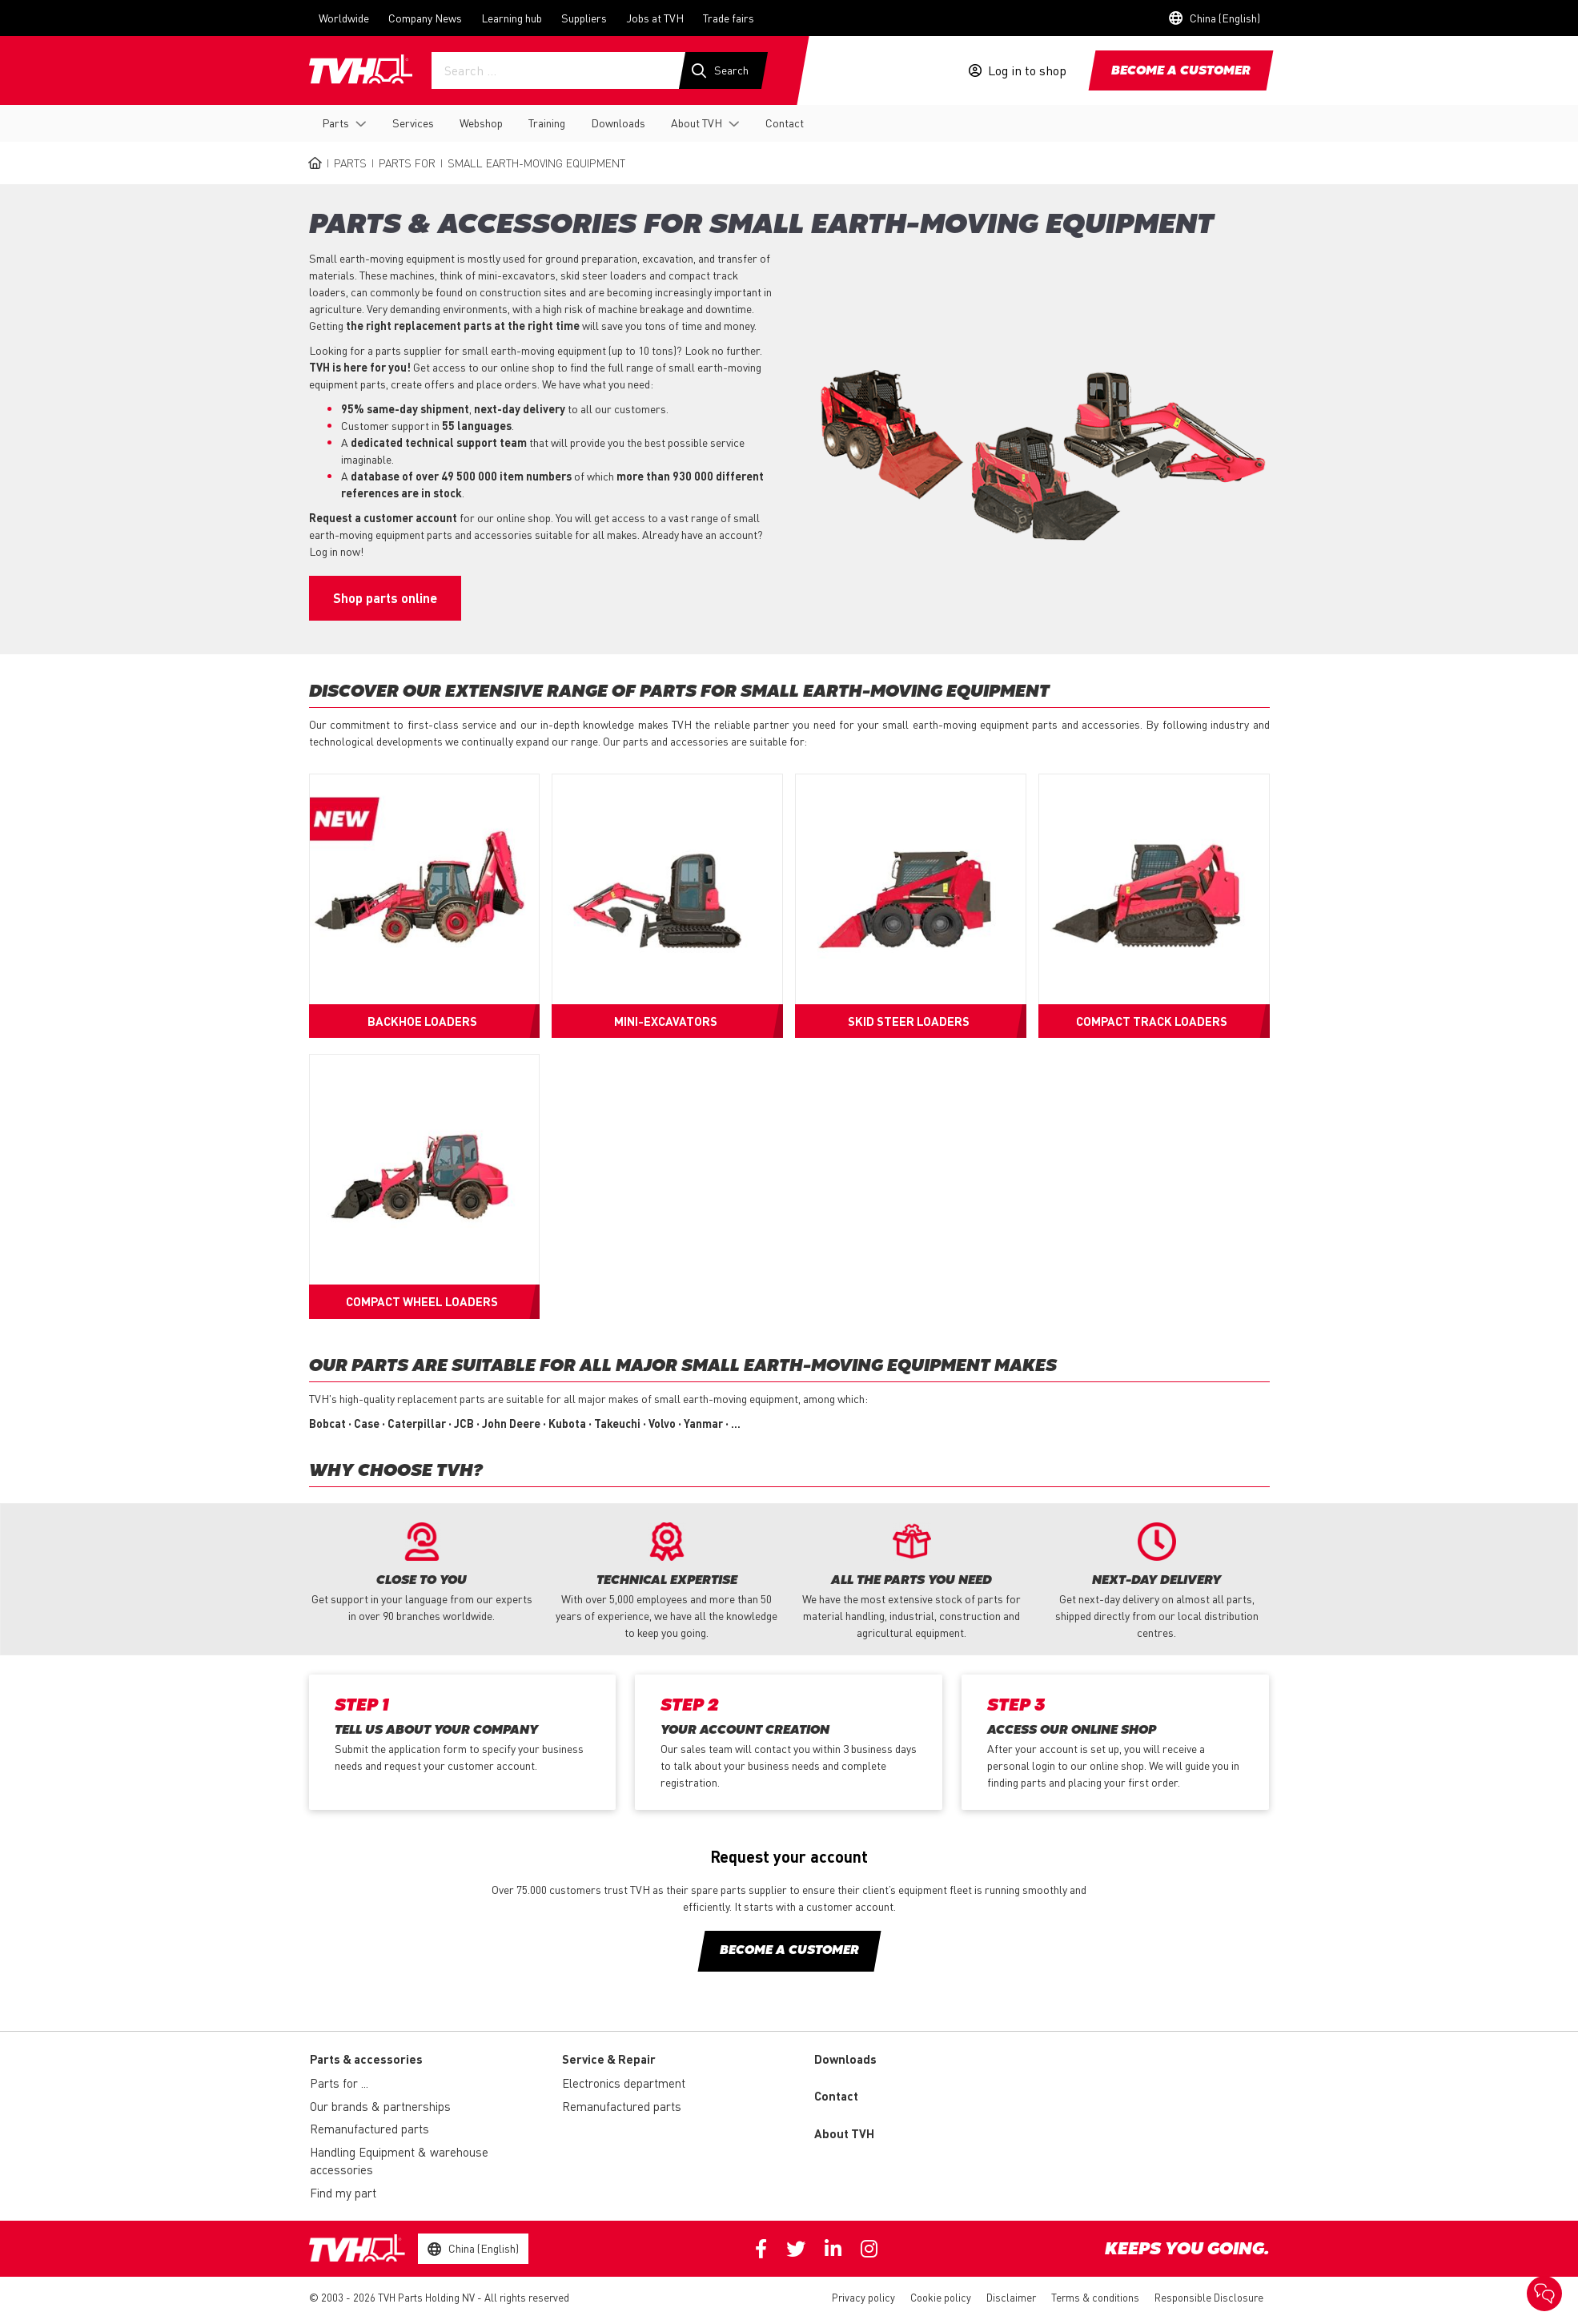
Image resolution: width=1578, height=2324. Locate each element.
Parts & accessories (366, 2059)
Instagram (869, 2249)
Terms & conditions (1095, 2297)
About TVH (696, 122)
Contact (784, 122)
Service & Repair (609, 2059)
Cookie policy (940, 2297)
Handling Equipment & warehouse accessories (399, 2161)
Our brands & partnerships (380, 2106)
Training (546, 122)
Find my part (343, 2193)
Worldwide (344, 17)
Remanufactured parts (369, 2129)
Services (413, 122)
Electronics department (623, 2083)
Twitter (796, 2249)
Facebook (761, 2249)
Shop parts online (385, 597)
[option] (421, 1573)
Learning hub (511, 17)
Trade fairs (728, 17)
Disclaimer (1011, 2297)
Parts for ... (339, 2083)
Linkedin (833, 2249)
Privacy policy (863, 2297)
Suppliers (584, 17)
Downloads (618, 122)
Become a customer (1181, 71)
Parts (335, 122)
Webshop (481, 122)
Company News (425, 17)
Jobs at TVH (655, 17)
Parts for (407, 162)
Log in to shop (1027, 70)
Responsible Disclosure (1208, 2297)
